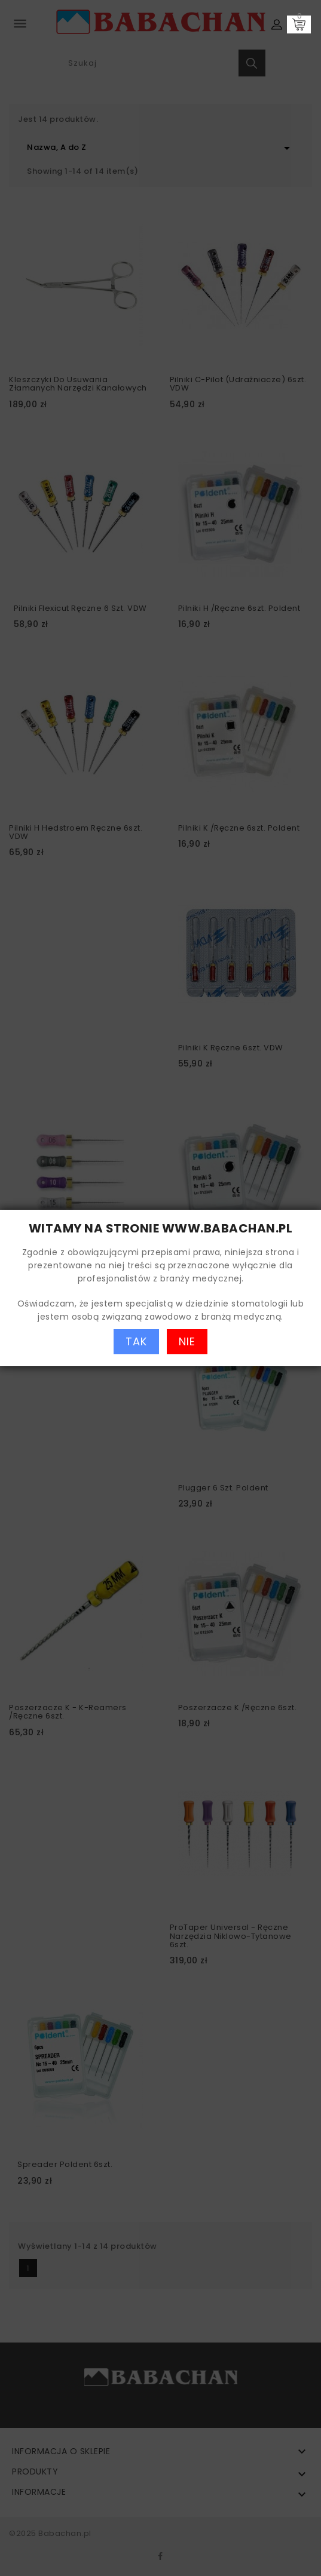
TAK (136, 1341)
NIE (187, 1341)
